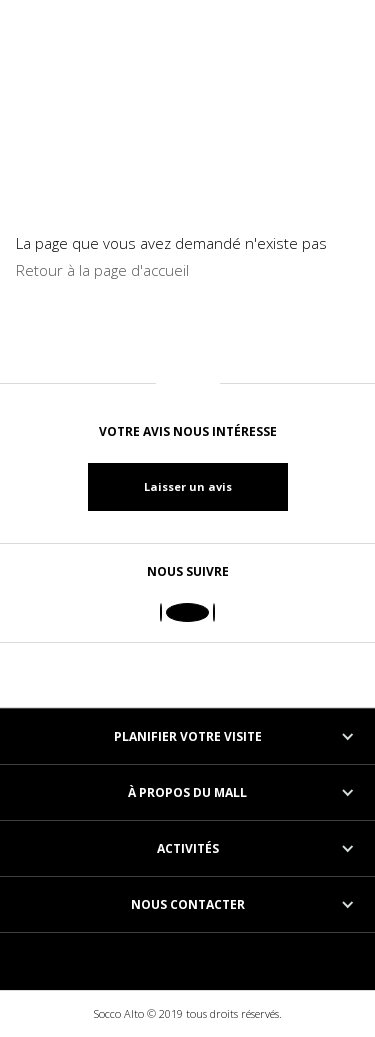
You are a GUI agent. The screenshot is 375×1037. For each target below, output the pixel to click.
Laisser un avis (188, 486)
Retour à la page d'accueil (102, 270)
